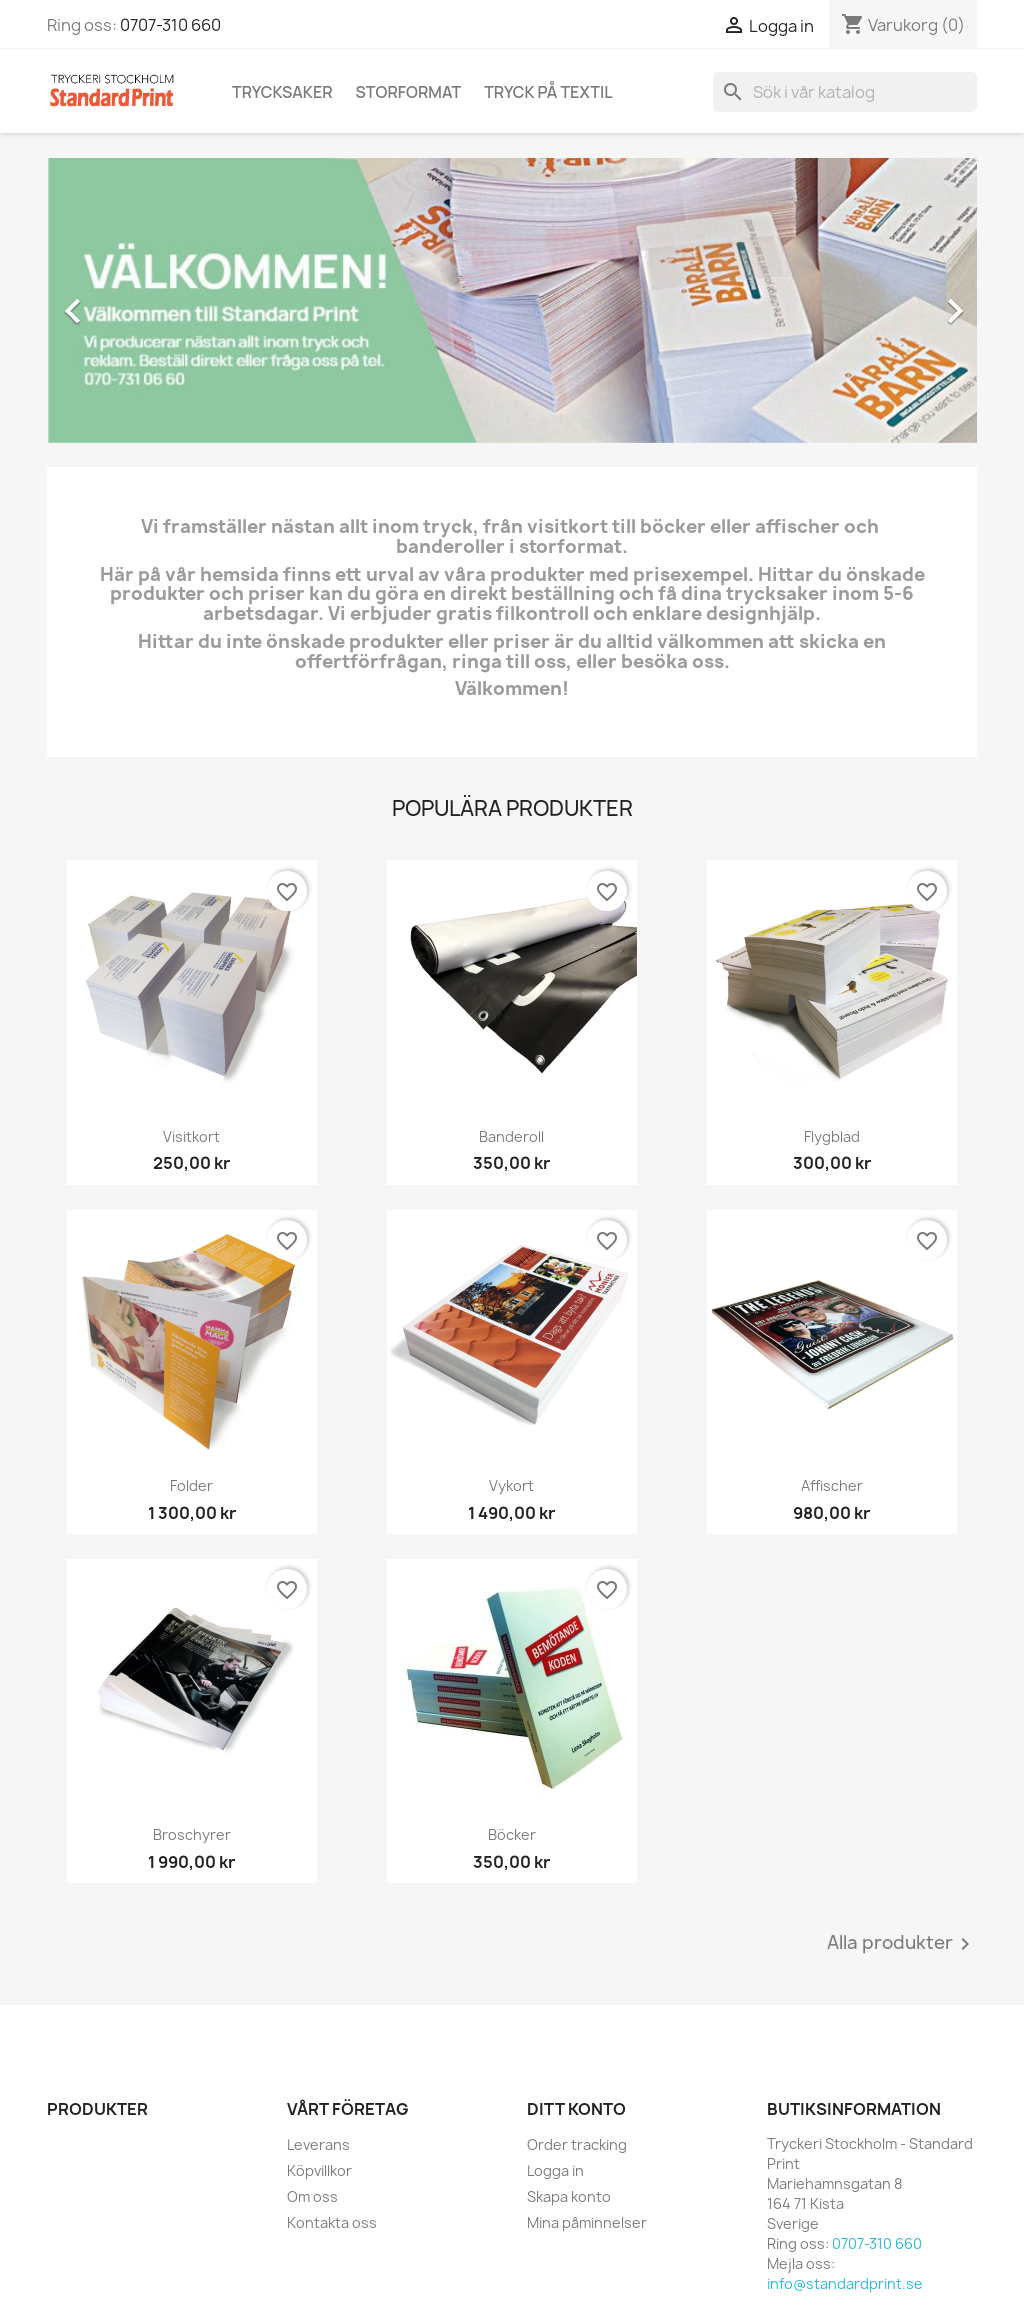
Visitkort (191, 1136)
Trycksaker (282, 92)
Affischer (832, 1485)
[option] (512, 300)
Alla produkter (902, 1944)
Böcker (512, 1834)
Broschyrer (192, 1834)
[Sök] (845, 92)
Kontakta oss (332, 2222)
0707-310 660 (170, 25)
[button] (117, 300)
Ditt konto (576, 2109)
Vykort (511, 1485)
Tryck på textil (548, 92)
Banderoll (511, 1136)
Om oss (312, 2196)
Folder (191, 1485)
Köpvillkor (319, 2170)
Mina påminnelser (587, 2222)
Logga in (555, 2170)
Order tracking (577, 2144)
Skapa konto (569, 2196)
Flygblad (832, 1136)
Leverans (318, 2144)
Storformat (409, 92)
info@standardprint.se (845, 2283)
